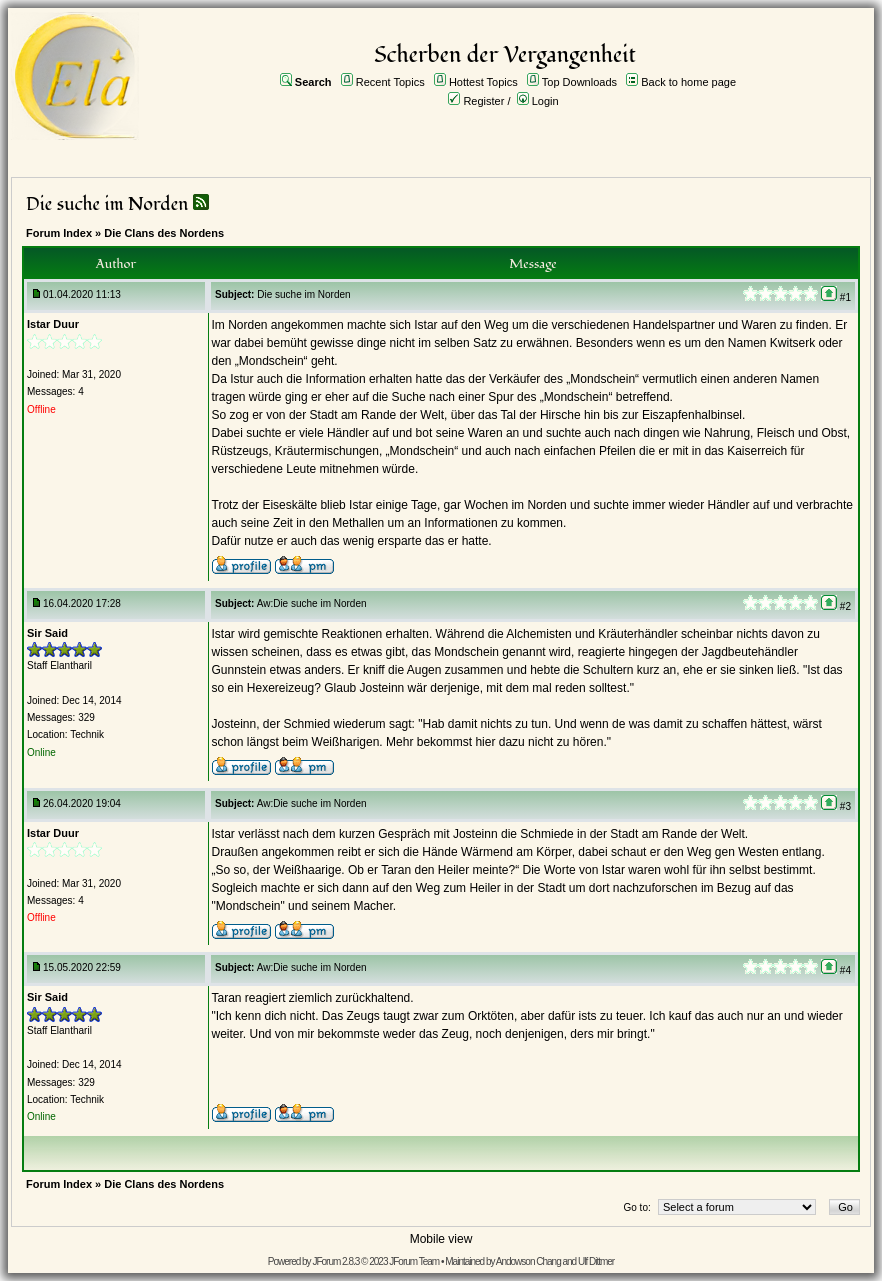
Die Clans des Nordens (164, 233)
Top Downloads (579, 82)
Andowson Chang (528, 1261)
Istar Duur (53, 324)
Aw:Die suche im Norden (312, 603)
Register (483, 101)
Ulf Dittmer (596, 1261)
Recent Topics (390, 82)
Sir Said (47, 633)
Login (545, 101)
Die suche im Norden (107, 204)
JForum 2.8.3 (335, 1261)
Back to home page (688, 82)
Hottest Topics (483, 82)
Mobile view (441, 1239)
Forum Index (59, 233)
